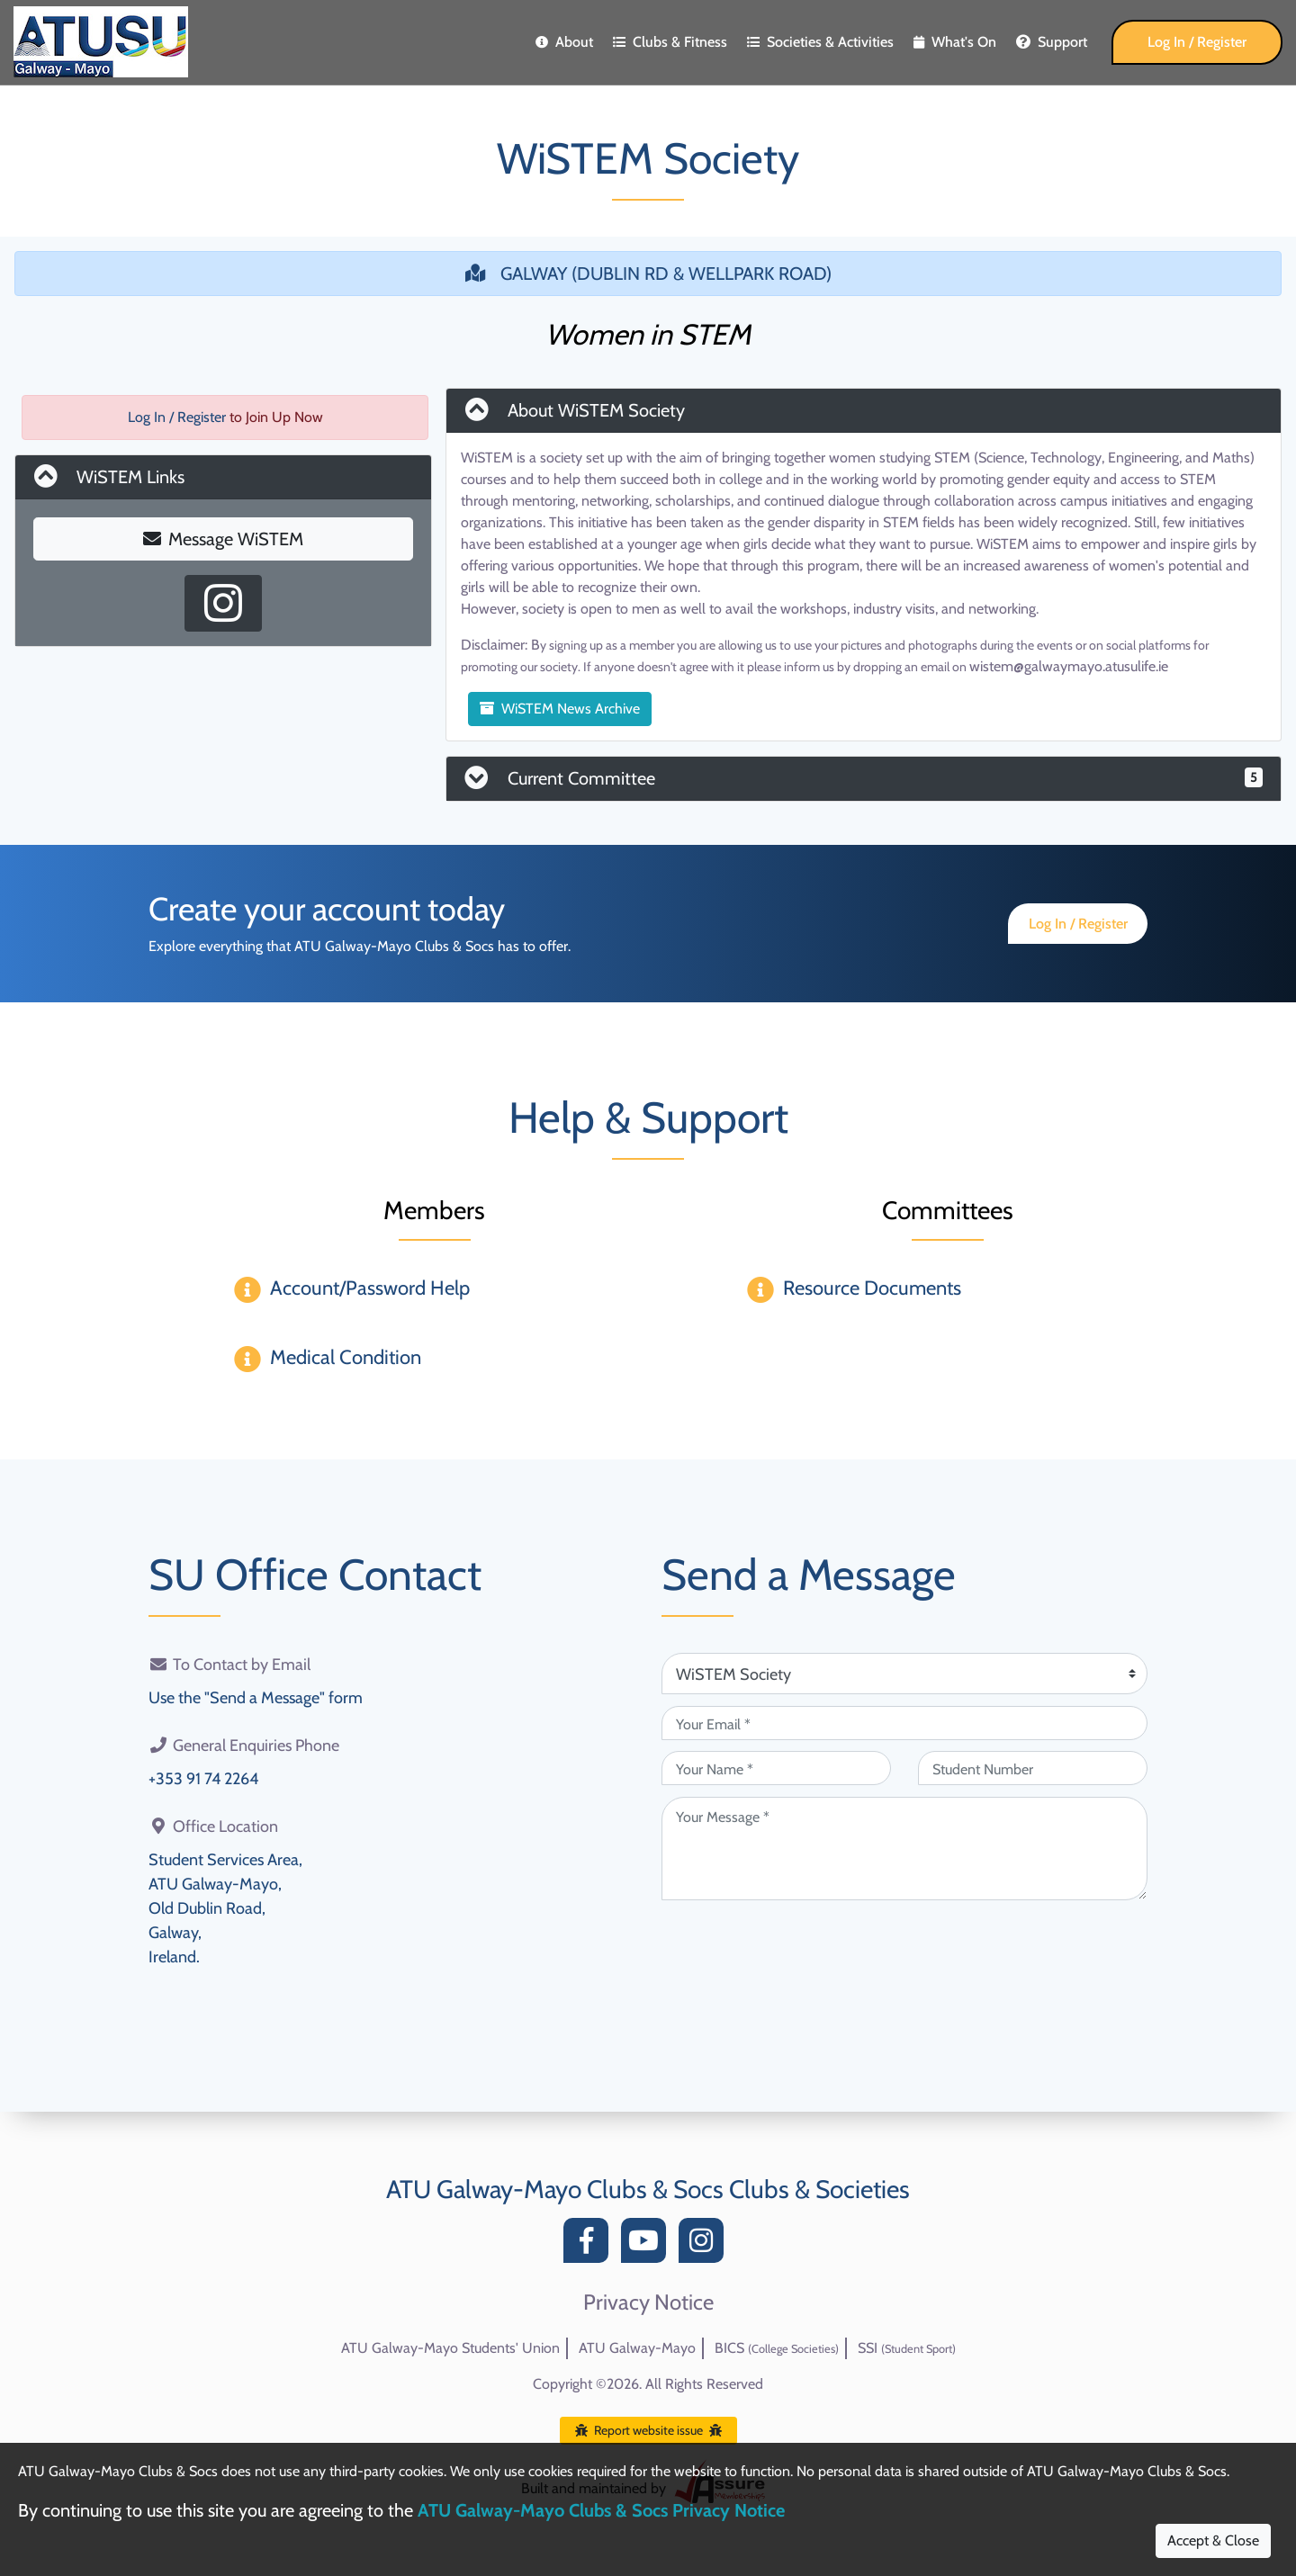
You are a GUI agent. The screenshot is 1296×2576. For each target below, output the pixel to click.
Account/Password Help (370, 1288)
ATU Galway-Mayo (637, 2347)
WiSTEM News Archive (560, 708)
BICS (777, 2347)
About (564, 41)
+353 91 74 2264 (203, 1779)
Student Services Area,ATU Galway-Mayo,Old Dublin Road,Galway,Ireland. (225, 1908)
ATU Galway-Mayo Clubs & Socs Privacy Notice (601, 2510)
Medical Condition (345, 1357)
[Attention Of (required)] (905, 1673)
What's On (955, 41)
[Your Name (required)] (776, 1768)
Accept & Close (1213, 2540)
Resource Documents (872, 1288)
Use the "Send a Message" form (255, 1698)
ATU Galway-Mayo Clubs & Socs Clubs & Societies (648, 2189)
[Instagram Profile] (223, 603)
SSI (907, 2347)
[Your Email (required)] (905, 1723)
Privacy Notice (648, 2302)
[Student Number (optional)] (1033, 1768)
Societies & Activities (820, 41)
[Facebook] (590, 2245)
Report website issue (648, 2430)
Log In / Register (1197, 41)
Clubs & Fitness (670, 41)
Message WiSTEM (223, 539)
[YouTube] (648, 2245)
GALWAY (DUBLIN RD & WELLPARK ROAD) (648, 273)
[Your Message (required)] (905, 1848)
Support (1051, 41)
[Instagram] (706, 2245)
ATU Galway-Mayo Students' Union (450, 2347)
